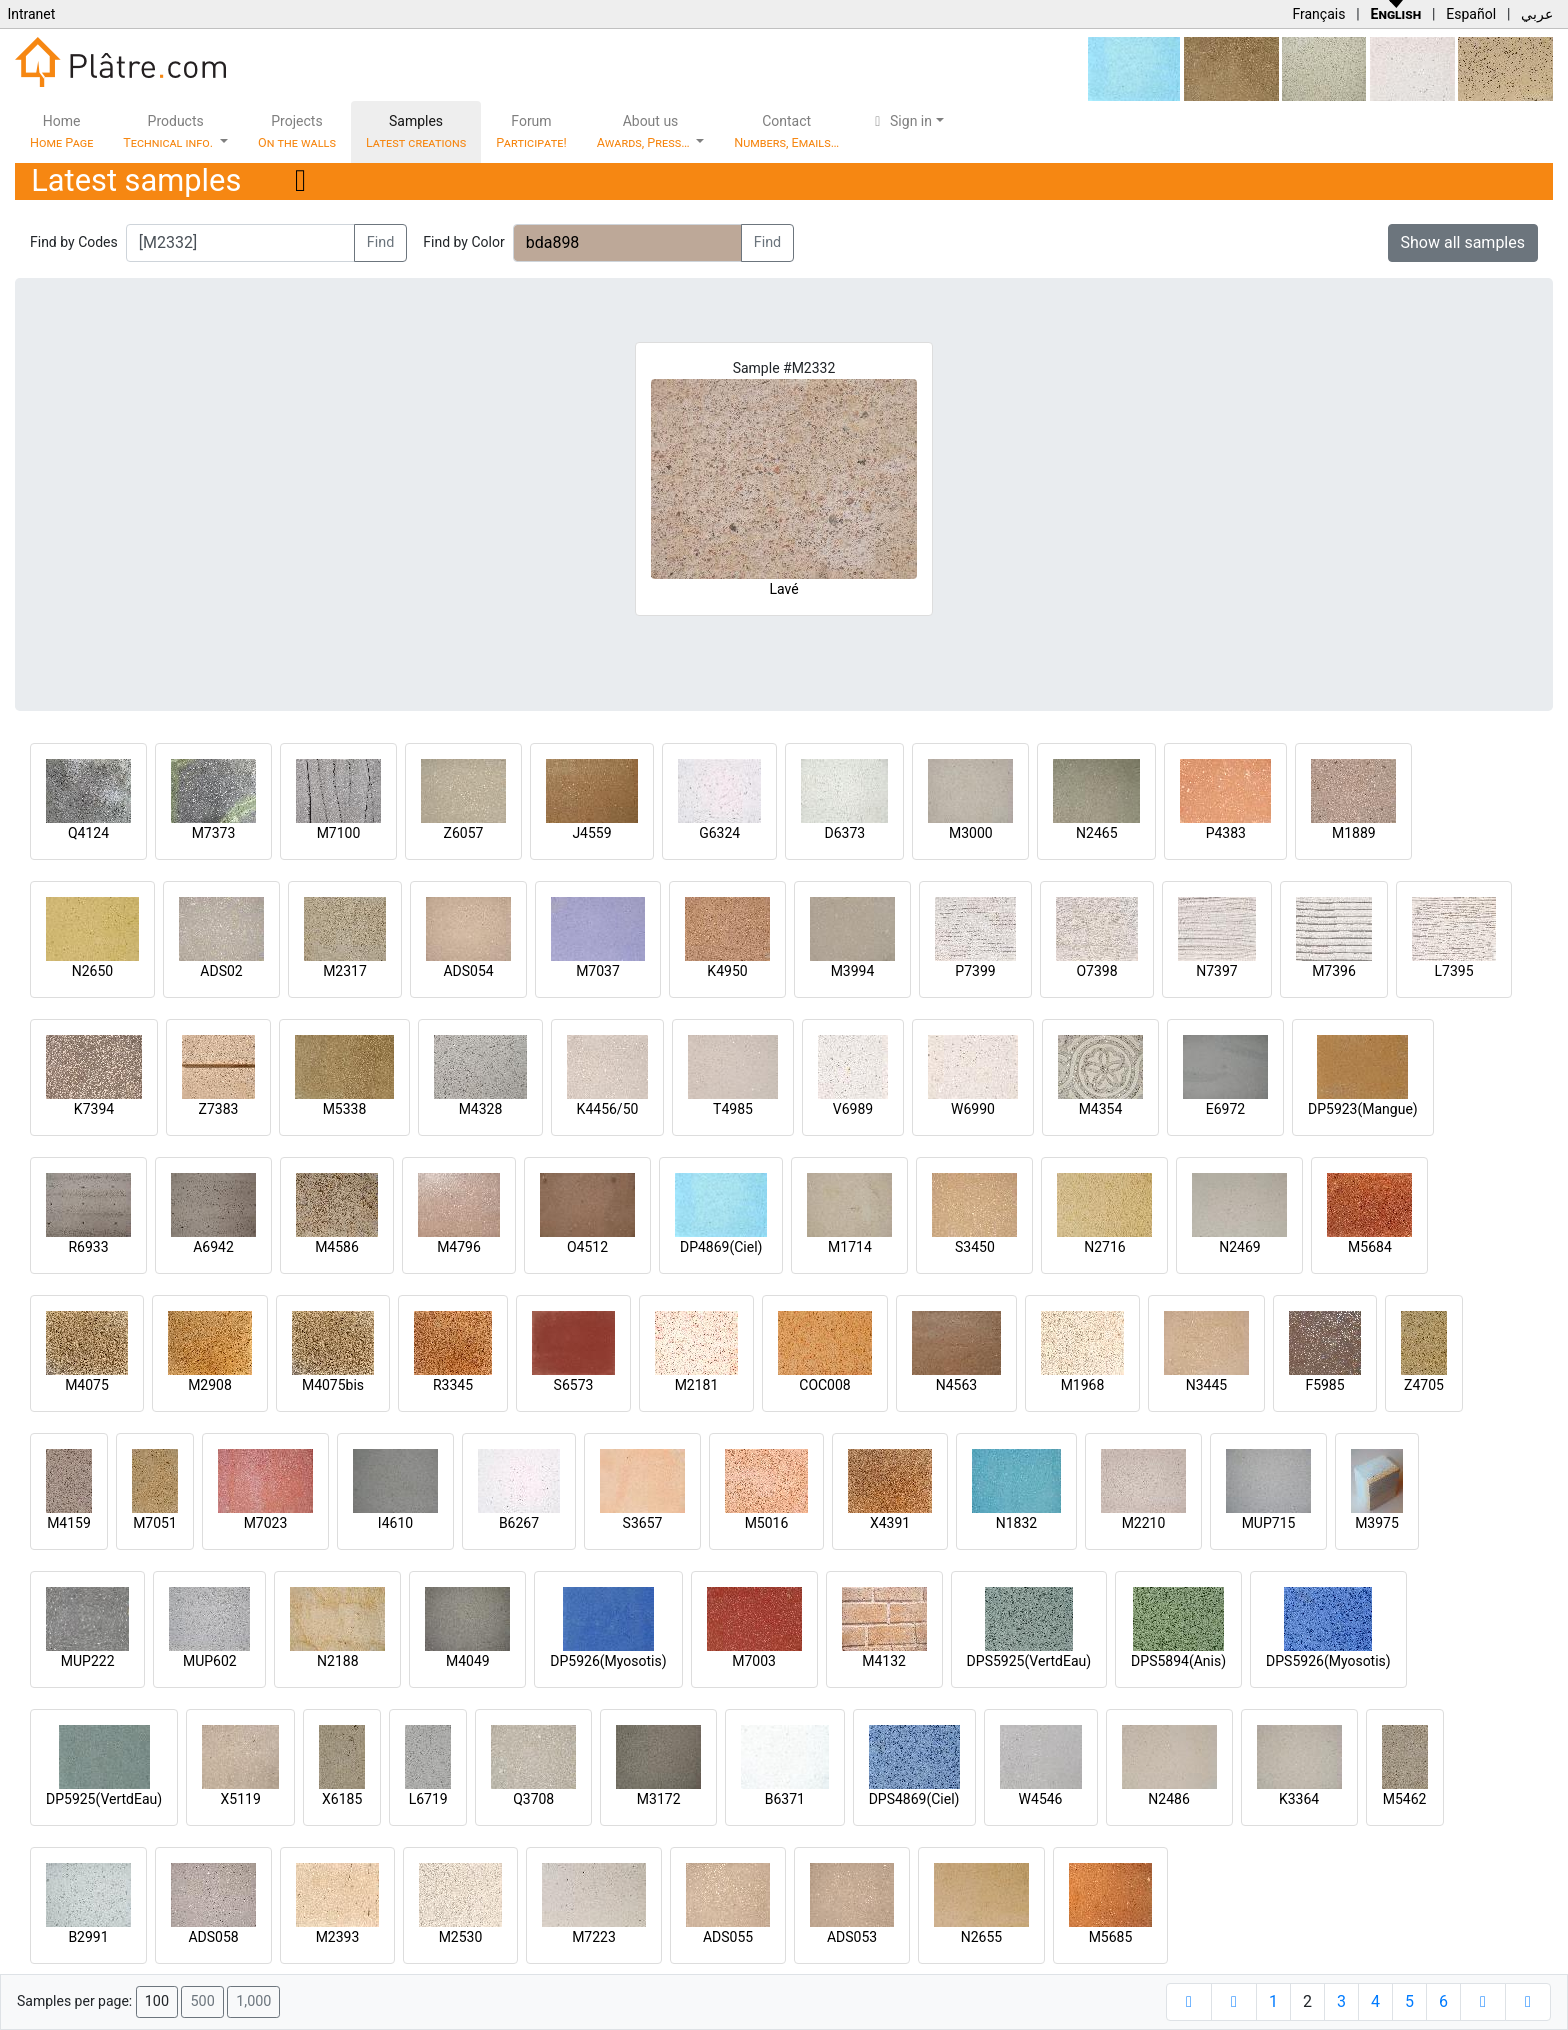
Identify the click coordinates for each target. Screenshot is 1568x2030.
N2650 (92, 971)
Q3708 (533, 1799)
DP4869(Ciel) (721, 1247)
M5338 (345, 1109)
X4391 (890, 1523)
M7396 (1334, 971)
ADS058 (213, 1937)
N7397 (1216, 971)
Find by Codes (74, 242)
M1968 (1083, 1385)
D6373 (844, 833)
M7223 (594, 1937)
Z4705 (1424, 1385)
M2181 (697, 1385)
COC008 (824, 1385)
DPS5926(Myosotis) (1328, 1661)
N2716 (1104, 1247)
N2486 (1168, 1799)
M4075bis (333, 1385)
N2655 (981, 1937)
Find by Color (463, 242)
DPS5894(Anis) (1178, 1661)
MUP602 (210, 1661)
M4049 (468, 1661)
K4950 (727, 971)
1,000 (253, 2001)
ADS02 (221, 971)
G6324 (719, 833)
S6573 (574, 1385)
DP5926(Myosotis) (608, 1661)
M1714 (850, 1247)
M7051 (155, 1523)
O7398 (1096, 971)
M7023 (266, 1523)
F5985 (1324, 1385)
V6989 (853, 1109)
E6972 (1225, 1109)
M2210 (1144, 1523)
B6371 (785, 1799)
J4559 (591, 833)
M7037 (598, 971)
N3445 (1206, 1385)
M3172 (659, 1799)
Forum (531, 131)
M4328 (481, 1109)
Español (1471, 14)
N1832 (1016, 1523)
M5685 (1111, 1937)
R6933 (88, 1247)
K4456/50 (608, 1109)
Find (381, 242)
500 (202, 2001)
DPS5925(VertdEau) (1029, 1661)
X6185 (342, 1799)
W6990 (973, 1109)
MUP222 (88, 1661)
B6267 (519, 1523)
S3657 (643, 1523)
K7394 (94, 1109)
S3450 (975, 1247)
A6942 (213, 1247)
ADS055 (728, 1937)
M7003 (754, 1661)
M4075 (87, 1385)
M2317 (345, 971)
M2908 (210, 1385)
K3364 (1299, 1799)
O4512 (587, 1247)
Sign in (900, 121)
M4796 (459, 1247)
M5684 (1370, 1247)
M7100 (339, 833)
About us (645, 131)
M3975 (1377, 1523)
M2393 (338, 1937)
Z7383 (219, 1109)
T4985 (733, 1109)
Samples (416, 131)
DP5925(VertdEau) (104, 1799)
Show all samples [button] (1463, 242)
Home (61, 131)
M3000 (971, 833)
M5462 (1405, 1799)
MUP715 (1269, 1523)
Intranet (31, 14)
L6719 (428, 1799)
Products (169, 131)
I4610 (395, 1523)
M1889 (1354, 833)
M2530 (461, 1937)
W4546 (1041, 1799)
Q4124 (88, 833)
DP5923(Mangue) (1363, 1109)
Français (1318, 14)
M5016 (767, 1523)
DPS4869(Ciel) (914, 1799)
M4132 (884, 1661)
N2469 (1239, 1247)
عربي (1537, 14)
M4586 (337, 1247)
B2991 (88, 1937)
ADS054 (468, 971)
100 (157, 2001)
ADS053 (852, 1937)
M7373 (214, 833)
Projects (297, 131)
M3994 (853, 971)
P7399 (975, 971)
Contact (786, 131)
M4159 (69, 1523)
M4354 (1101, 1109)
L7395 (1453, 971)
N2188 (337, 1661)
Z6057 (464, 833)
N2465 (1096, 833)
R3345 (453, 1385)
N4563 (956, 1385)
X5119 (241, 1799)
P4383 (1226, 833)
